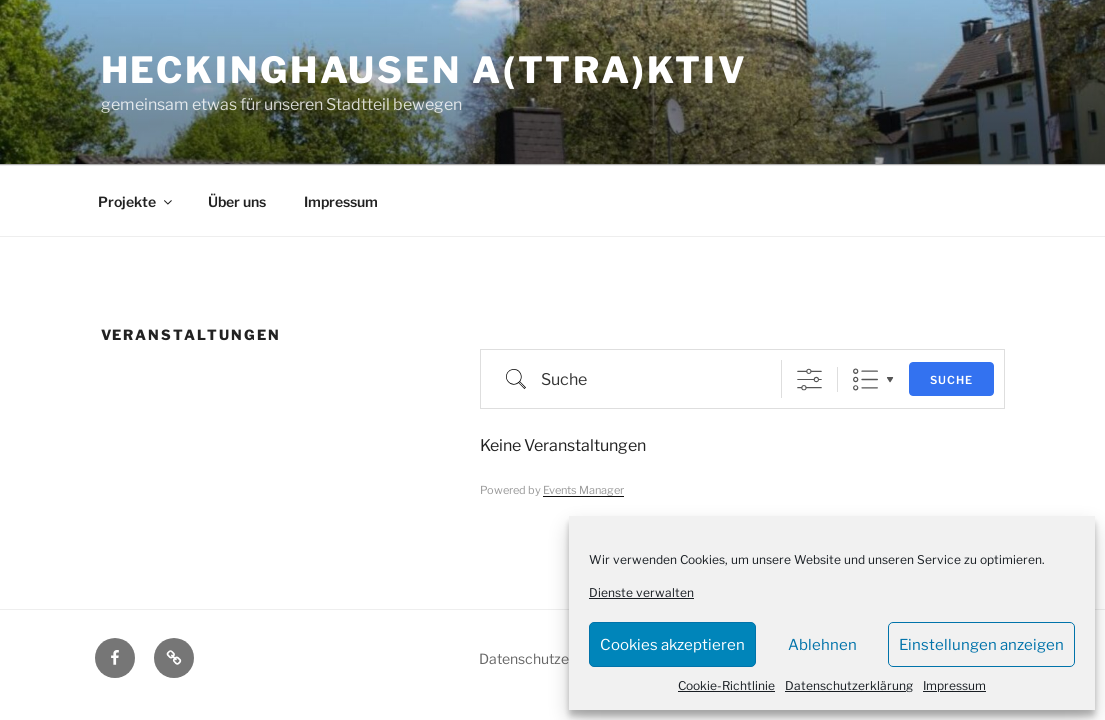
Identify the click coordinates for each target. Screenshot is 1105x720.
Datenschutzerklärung (849, 685)
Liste (865, 379)
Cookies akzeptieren (672, 645)
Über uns (237, 201)
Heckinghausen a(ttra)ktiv (424, 70)
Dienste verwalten (641, 592)
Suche (951, 380)
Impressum (954, 685)
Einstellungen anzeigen (981, 645)
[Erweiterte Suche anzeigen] (809, 379)
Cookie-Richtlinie (726, 685)
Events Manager (583, 490)
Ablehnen (822, 645)
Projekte (136, 201)
